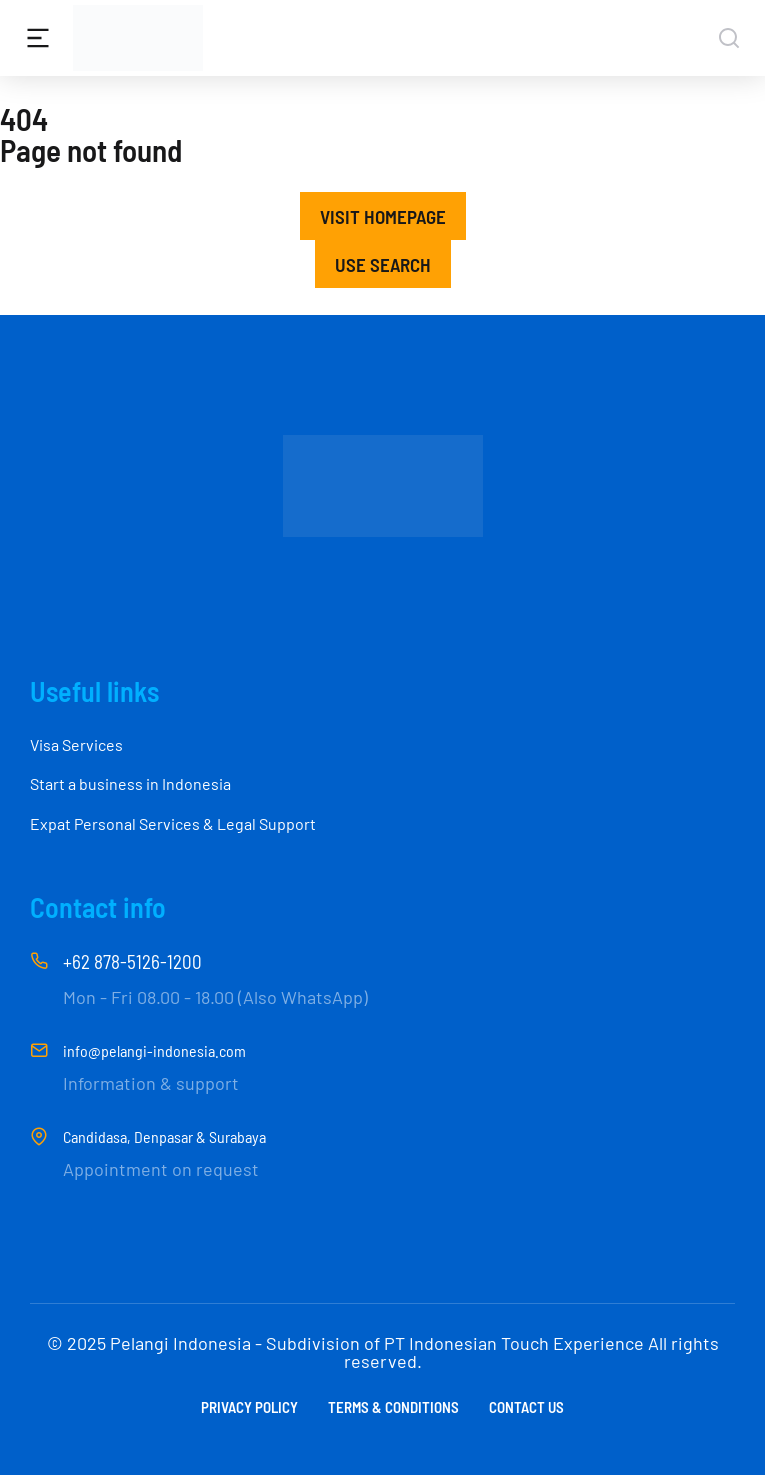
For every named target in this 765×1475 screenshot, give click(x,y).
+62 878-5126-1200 (132, 961)
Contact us (526, 1407)
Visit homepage (383, 216)
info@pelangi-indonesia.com (154, 1050)
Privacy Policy (249, 1407)
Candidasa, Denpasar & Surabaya (164, 1136)
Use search (383, 264)
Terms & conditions (393, 1407)
